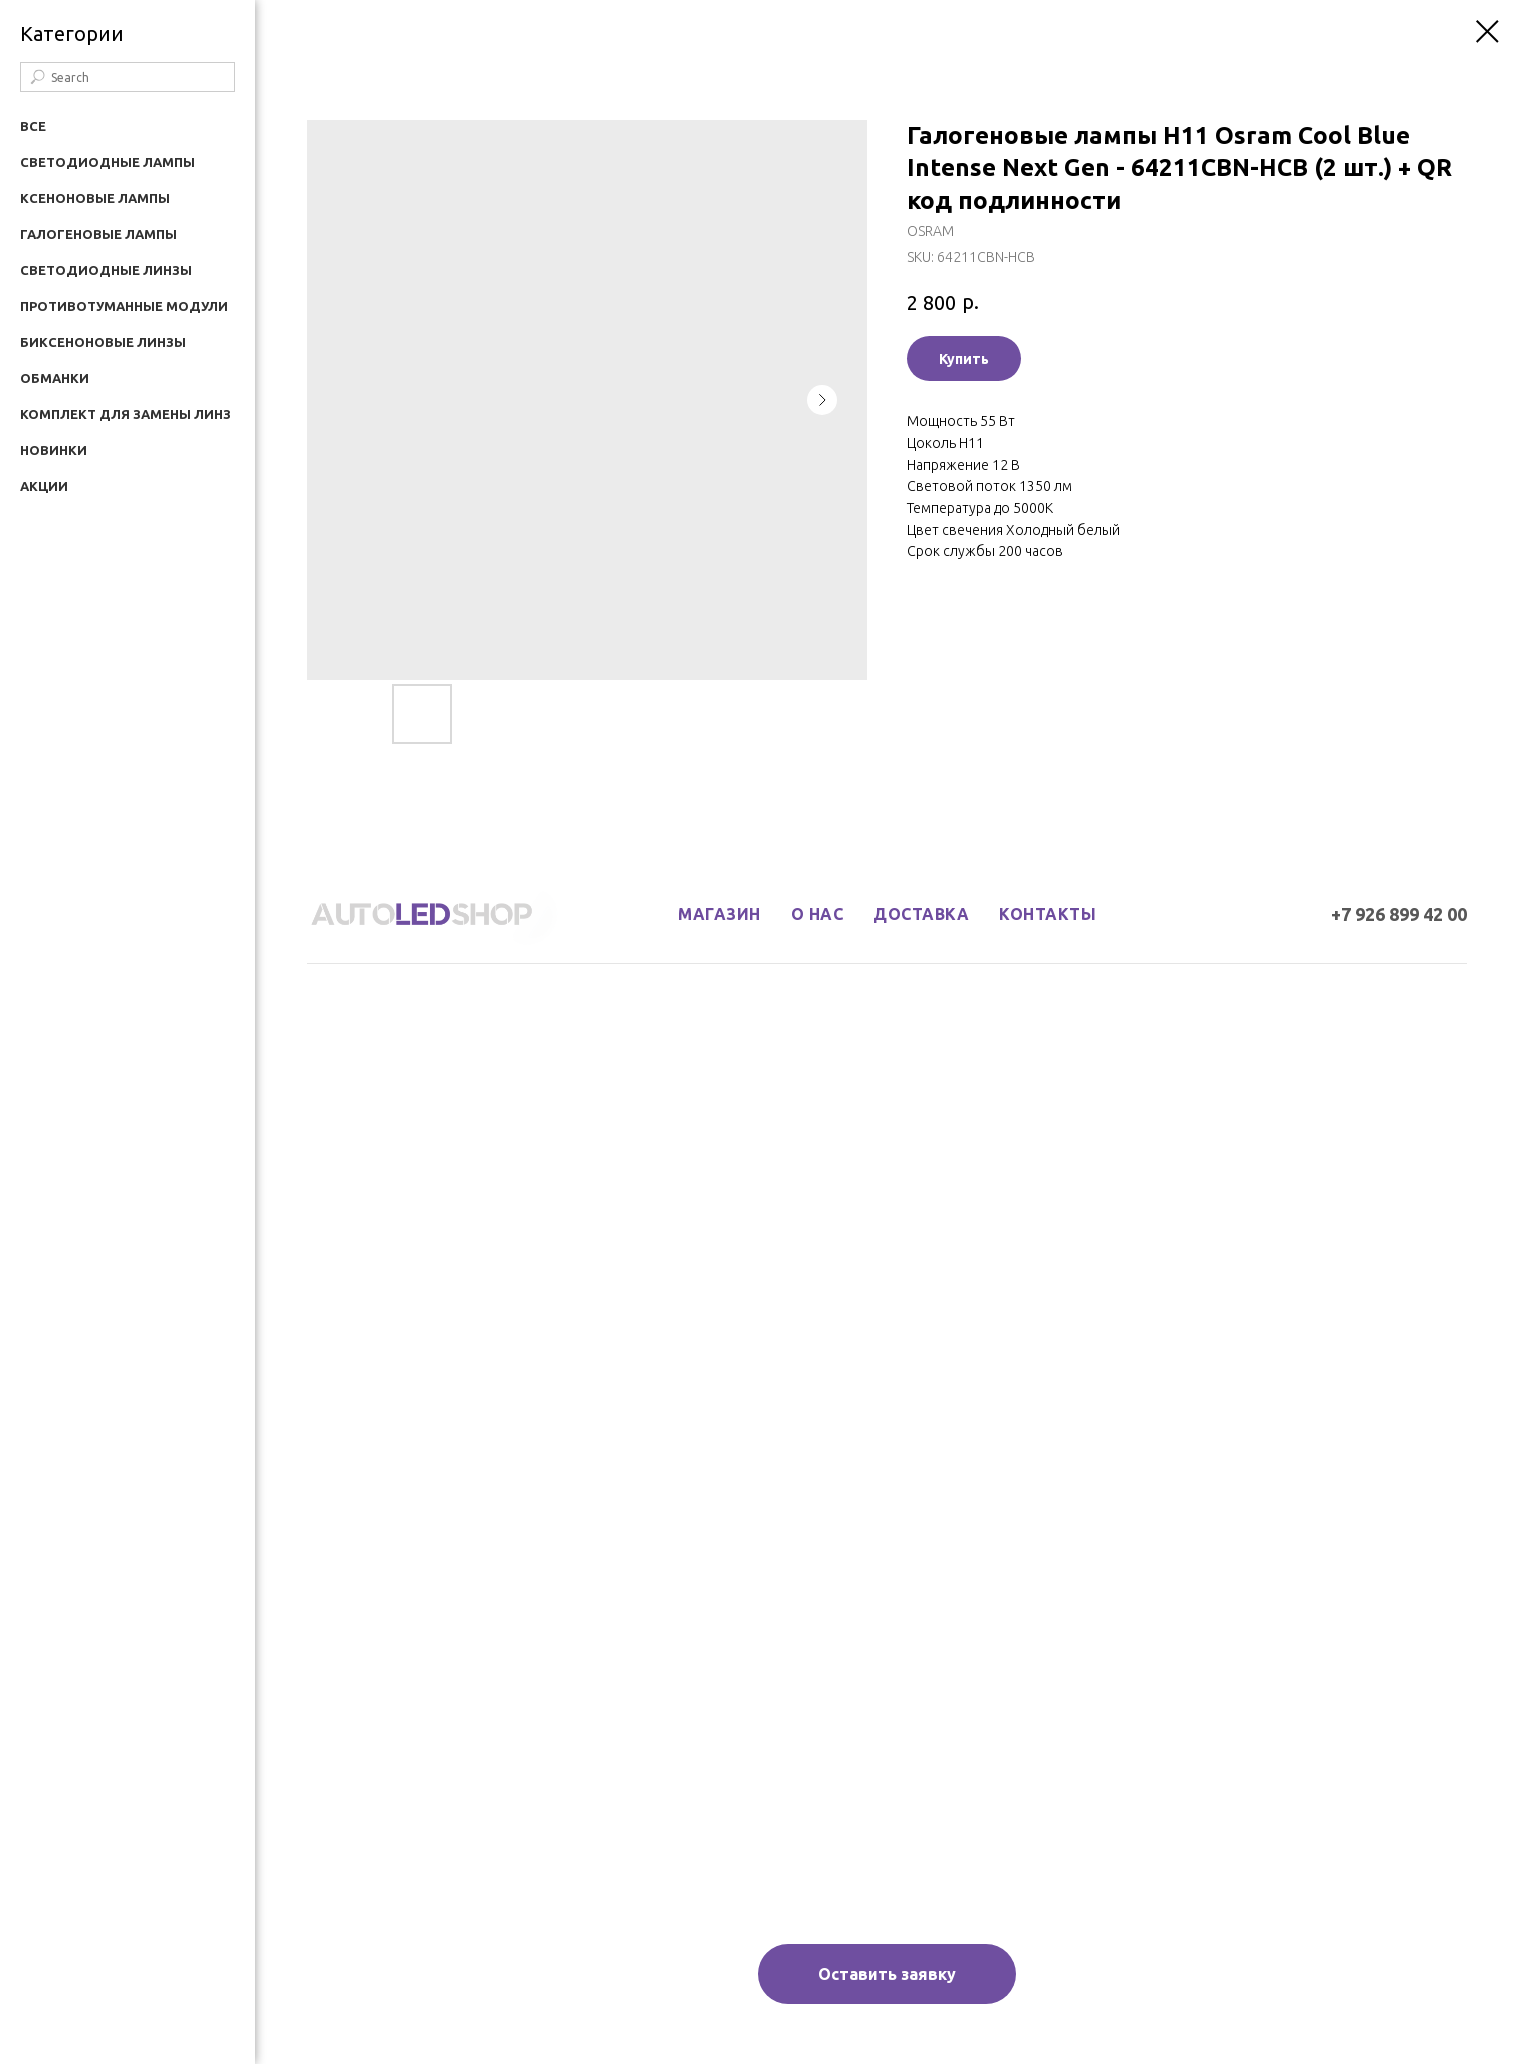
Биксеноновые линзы (103, 342)
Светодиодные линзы (106, 270)
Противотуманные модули (124, 306)
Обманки (54, 378)
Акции (44, 486)
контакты (1047, 914)
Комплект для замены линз (125, 414)
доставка (921, 914)
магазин (719, 914)
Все (33, 126)
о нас (817, 914)
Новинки (53, 450)
